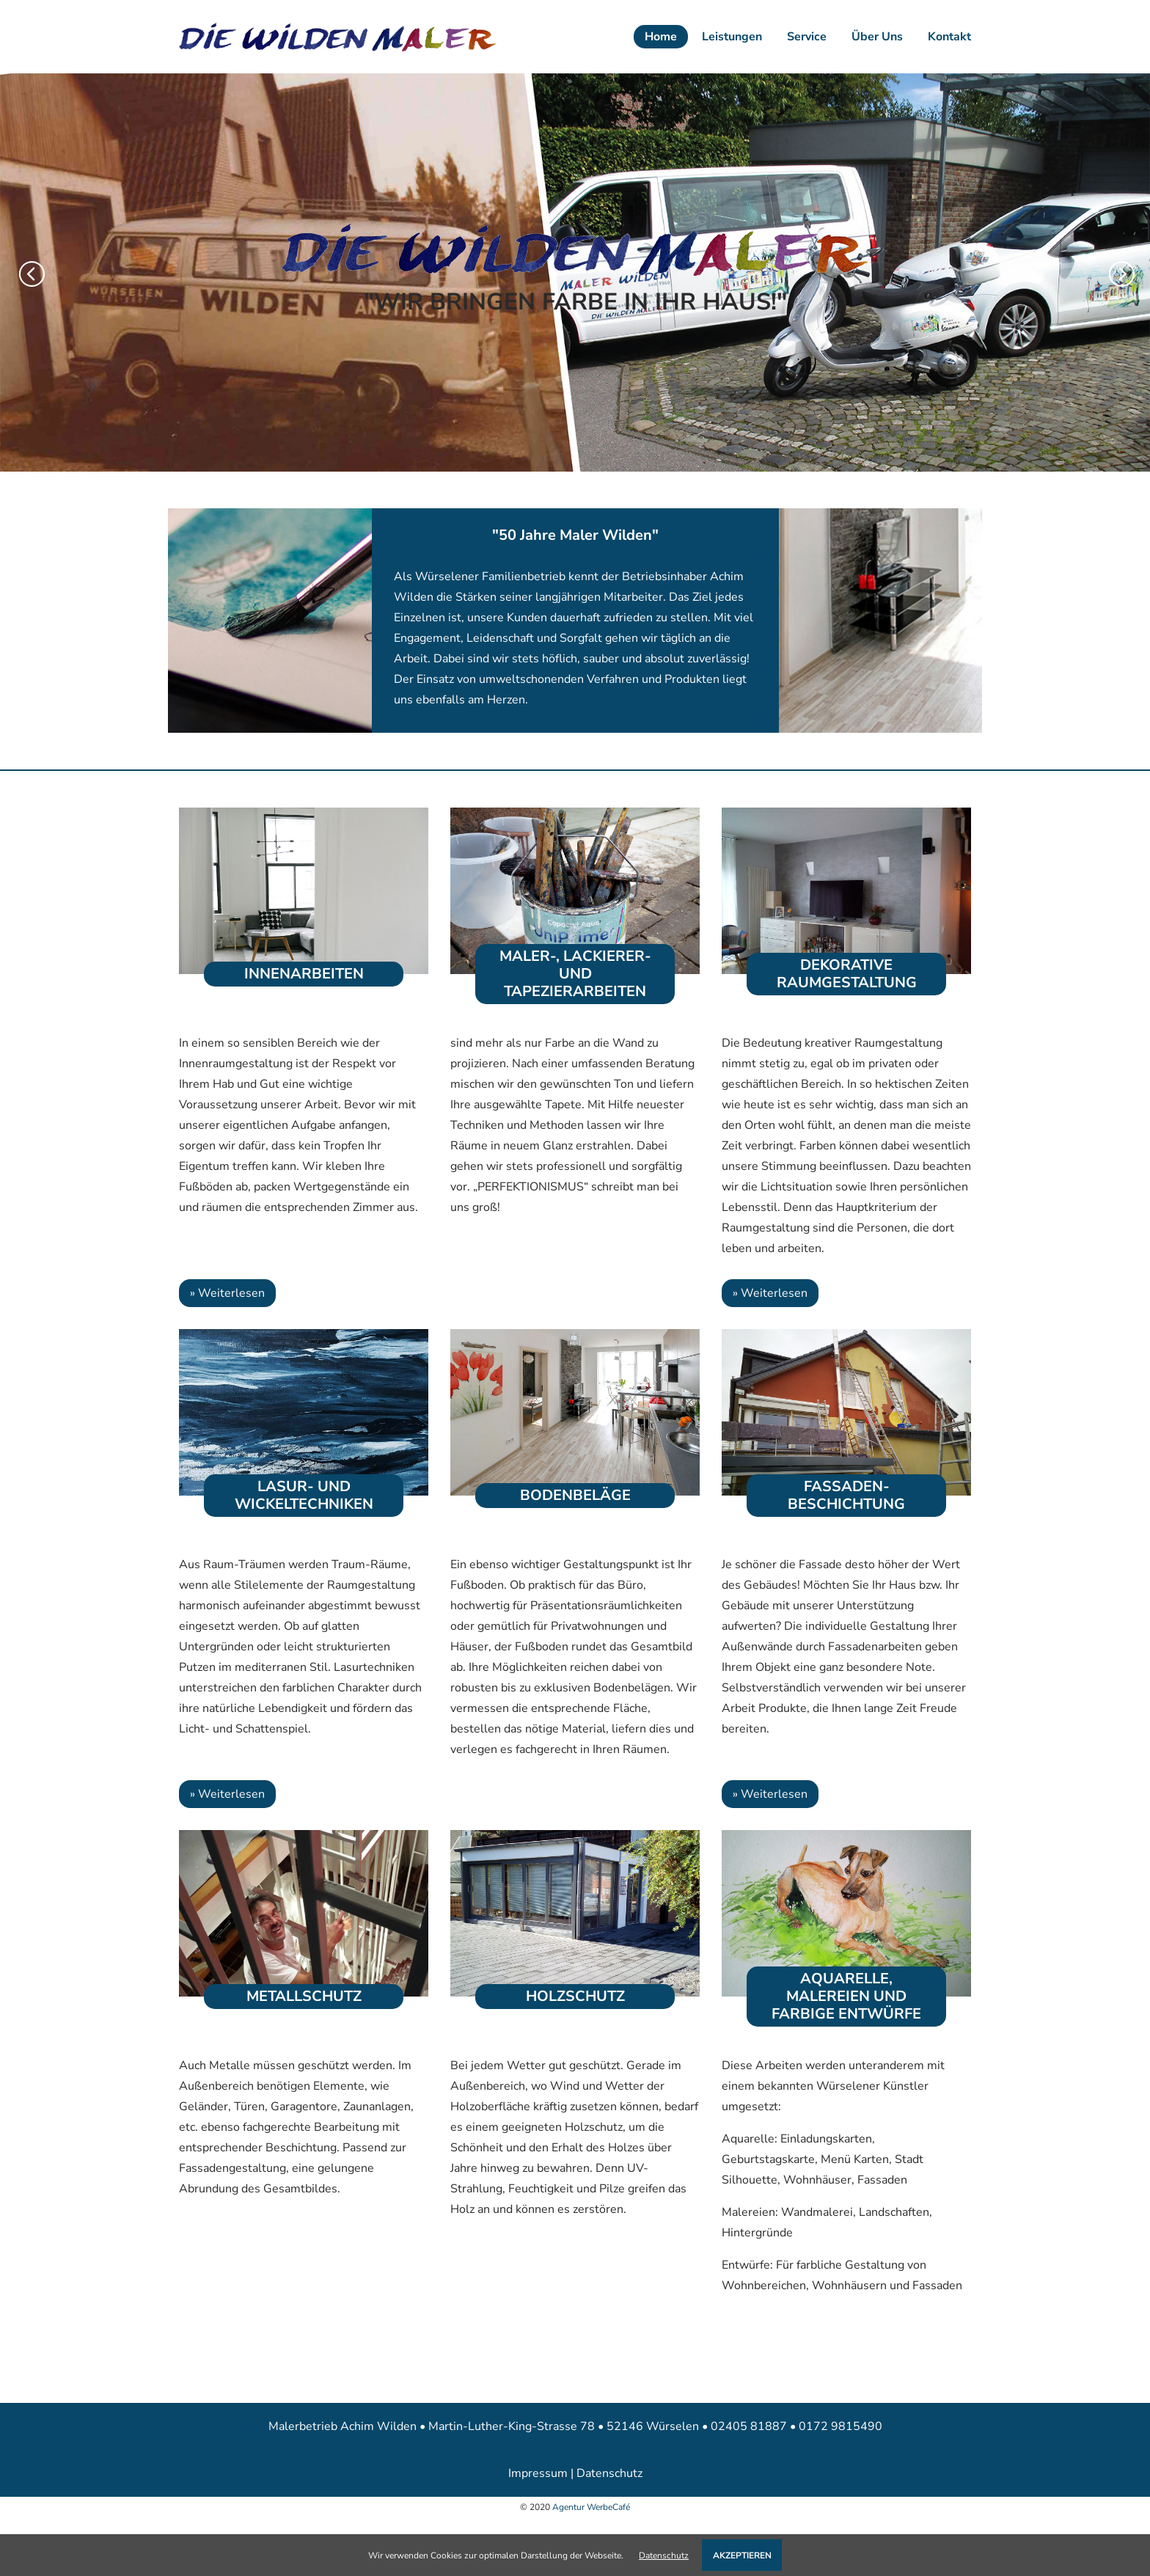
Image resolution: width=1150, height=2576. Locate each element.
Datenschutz (609, 2473)
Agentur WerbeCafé (591, 2507)
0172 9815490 (840, 2426)
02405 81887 (750, 2426)
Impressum (538, 2473)
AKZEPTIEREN (742, 2555)
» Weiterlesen (227, 1293)
